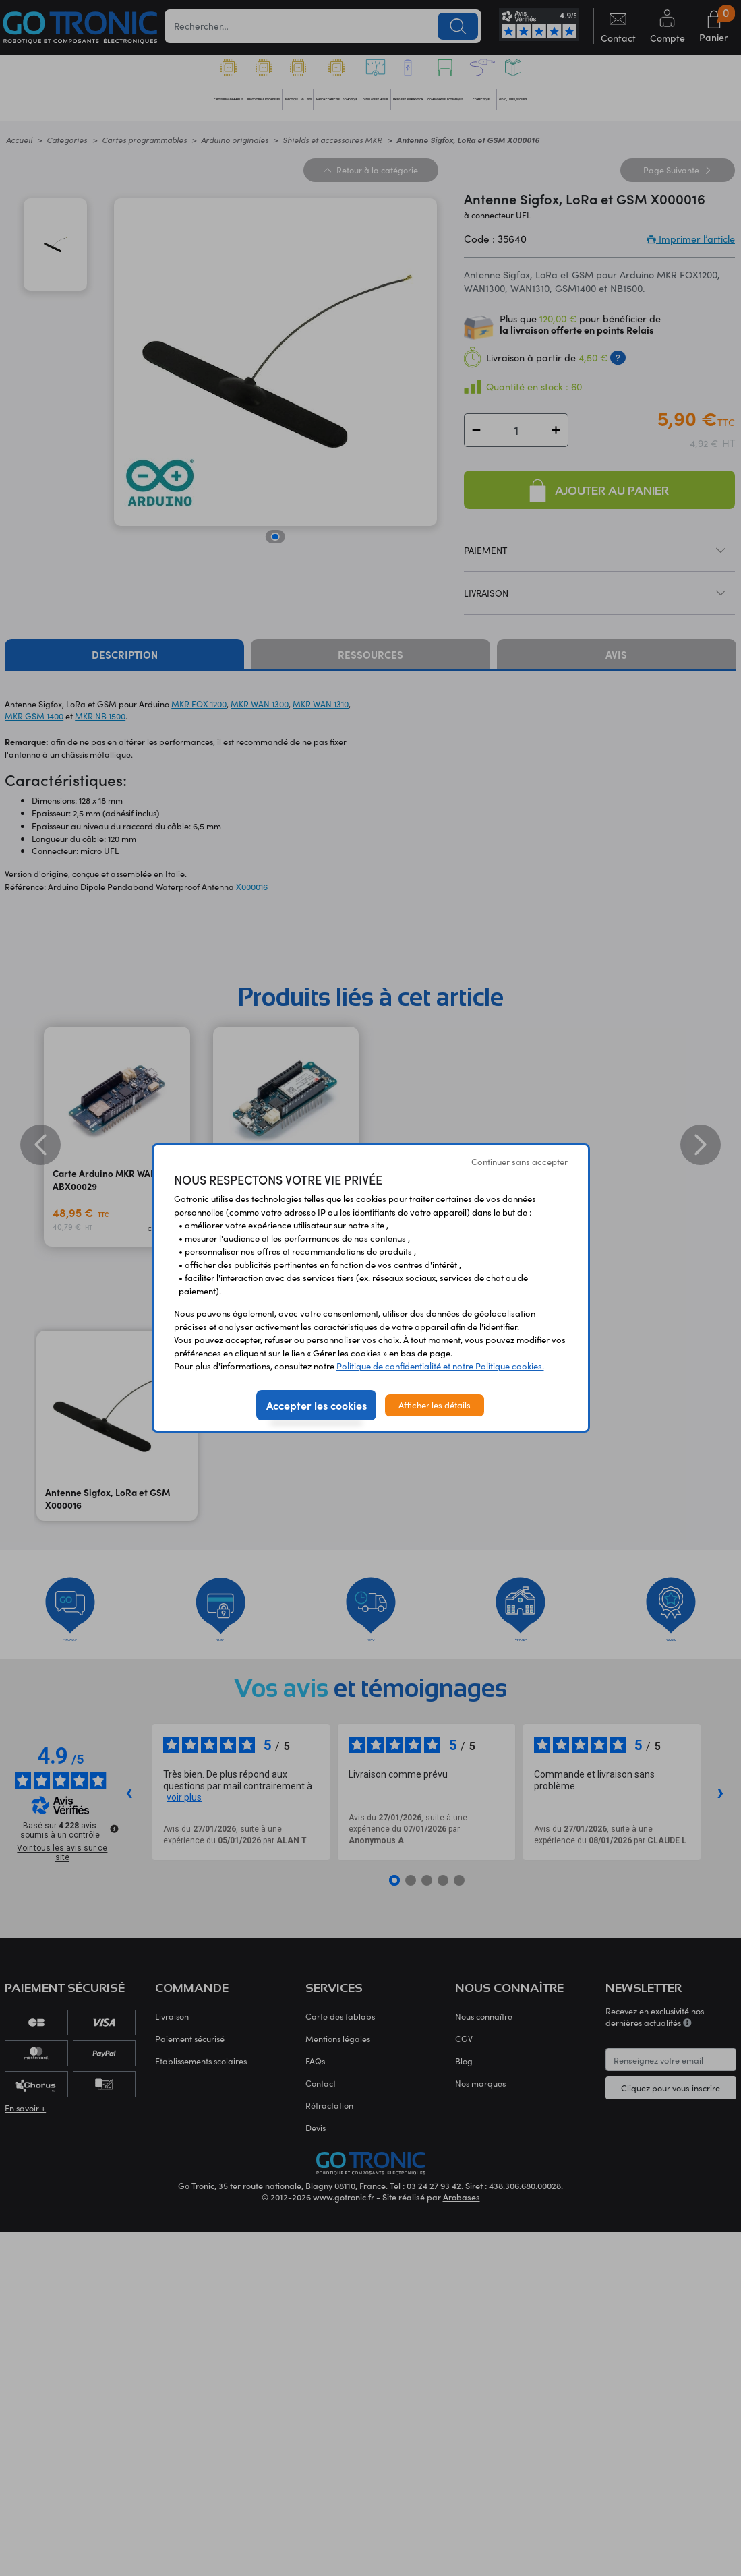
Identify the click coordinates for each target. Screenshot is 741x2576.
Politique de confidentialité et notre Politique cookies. (440, 1366)
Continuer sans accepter (519, 1162)
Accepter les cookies (316, 1405)
